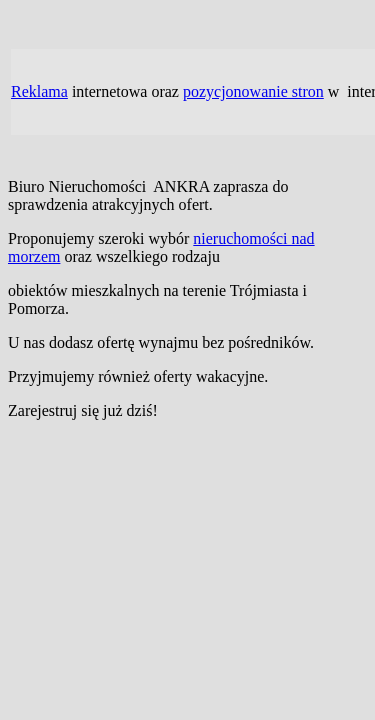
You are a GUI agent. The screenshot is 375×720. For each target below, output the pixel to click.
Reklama (39, 91)
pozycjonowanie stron (253, 91)
